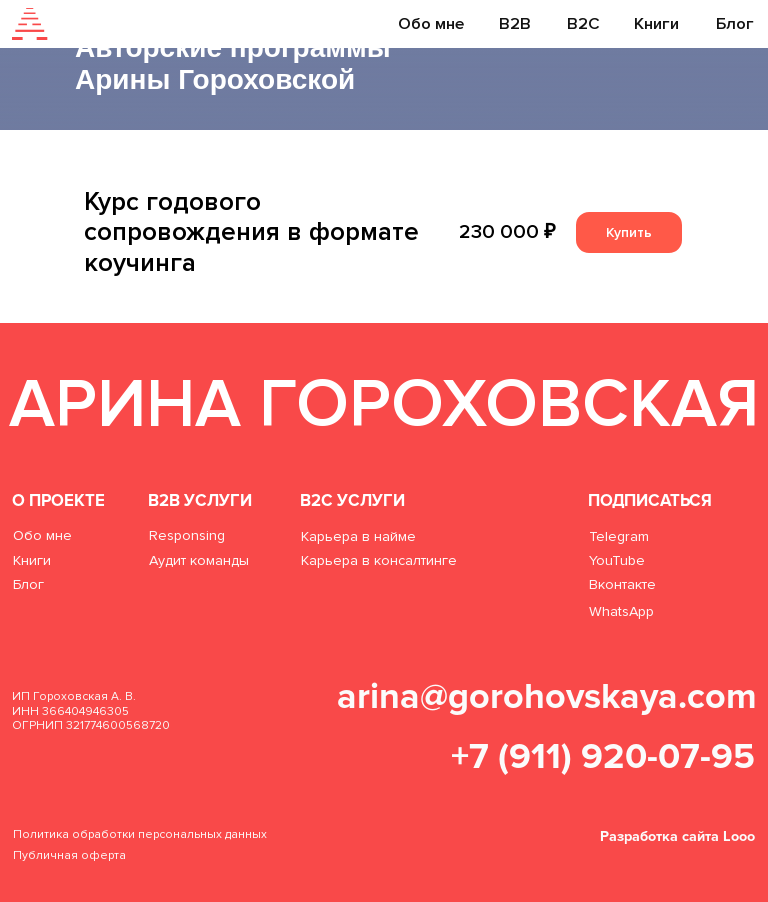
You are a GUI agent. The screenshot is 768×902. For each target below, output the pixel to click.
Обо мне (431, 24)
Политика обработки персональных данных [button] (140, 834)
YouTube (617, 560)
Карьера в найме (358, 536)
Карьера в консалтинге (379, 560)
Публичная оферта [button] (69, 855)
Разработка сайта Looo (677, 836)
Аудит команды (199, 560)
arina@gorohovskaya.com (547, 697)
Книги (656, 24)
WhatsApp (621, 611)
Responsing (187, 535)
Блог (735, 24)
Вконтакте (622, 584)
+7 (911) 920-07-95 (603, 757)
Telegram (619, 536)
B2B (515, 24)
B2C (583, 24)
